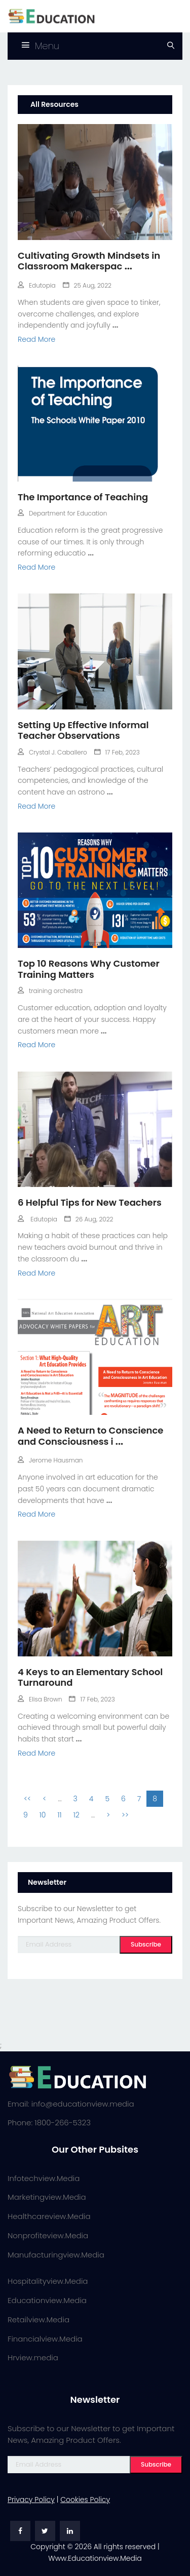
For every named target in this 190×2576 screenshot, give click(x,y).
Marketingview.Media (47, 2197)
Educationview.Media (47, 2300)
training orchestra (50, 990)
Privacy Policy (31, 2499)
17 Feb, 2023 (117, 752)
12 (76, 1815)
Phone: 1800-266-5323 (49, 2122)
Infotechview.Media (44, 2178)
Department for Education (62, 513)
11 (59, 1815)
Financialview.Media (45, 2338)
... (128, 266)
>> (125, 1815)
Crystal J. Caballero (52, 752)
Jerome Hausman (50, 1460)
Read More (36, 339)
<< (27, 1799)
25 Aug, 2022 (87, 285)
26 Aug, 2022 (88, 1219)
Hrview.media (33, 2357)
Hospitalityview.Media (48, 2281)
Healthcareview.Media (49, 2216)
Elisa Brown (40, 1699)
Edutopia (37, 285)
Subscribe (146, 1944)
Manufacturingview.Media (56, 2254)
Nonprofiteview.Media (48, 2235)
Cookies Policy (85, 2499)
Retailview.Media (38, 2319)
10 (43, 1815)
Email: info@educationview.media (71, 2103)
